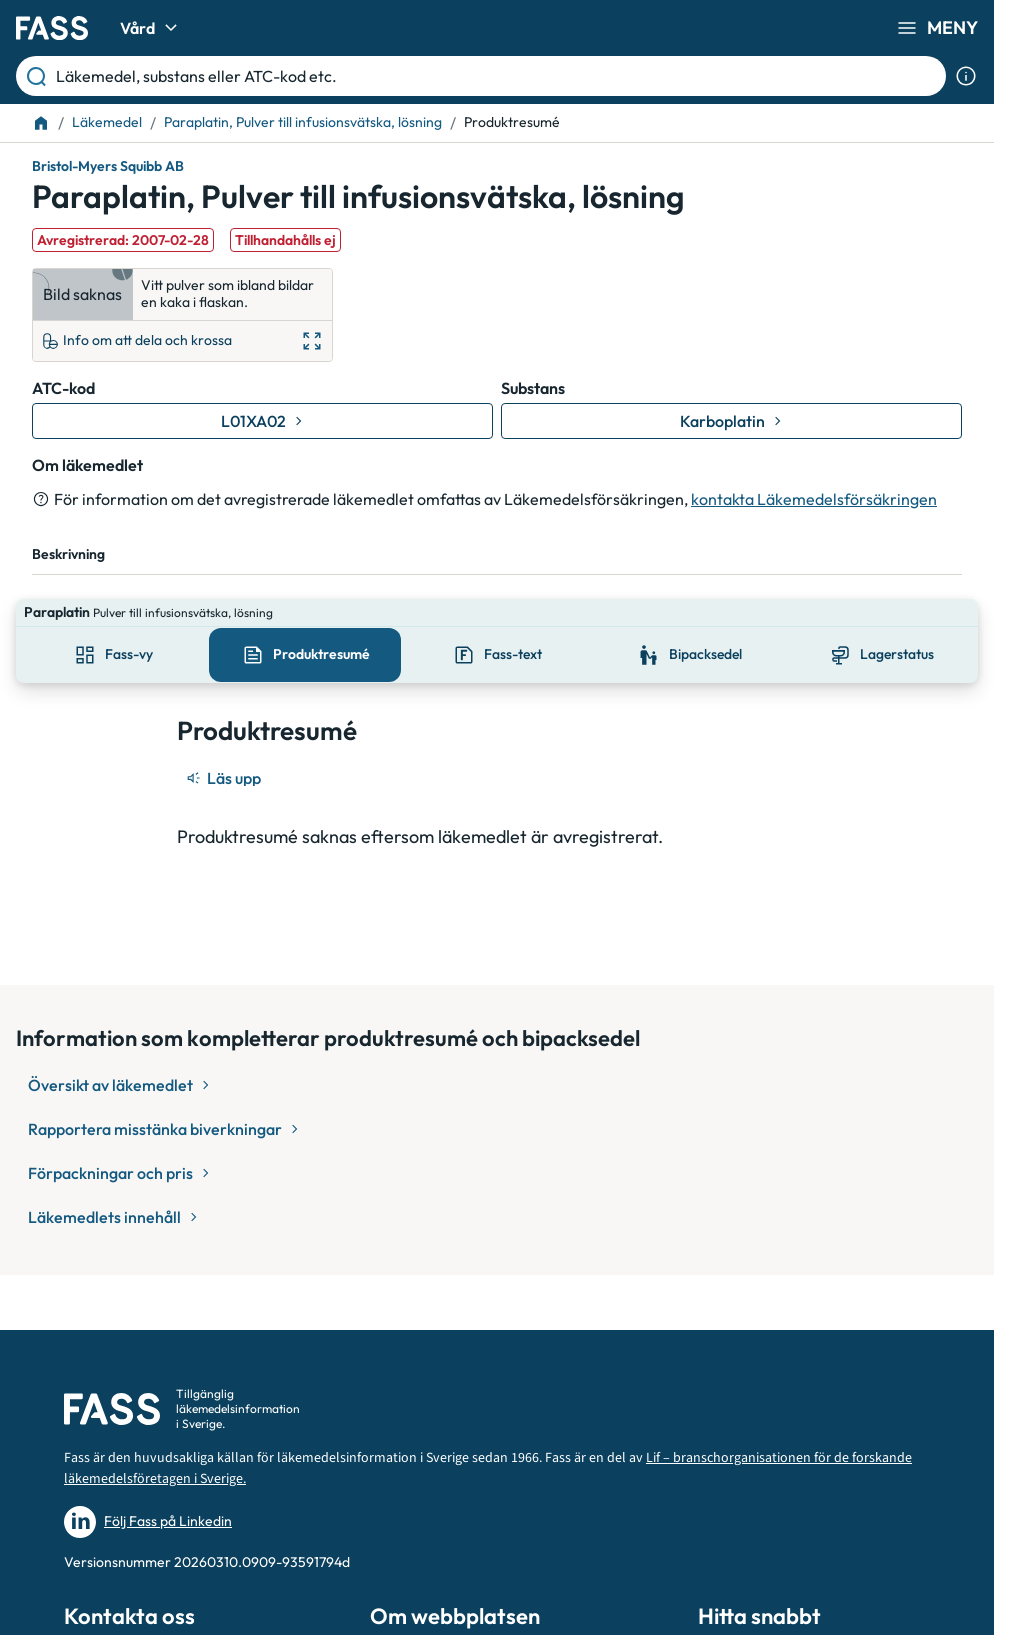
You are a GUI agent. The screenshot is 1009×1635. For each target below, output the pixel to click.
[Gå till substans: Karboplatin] (731, 421)
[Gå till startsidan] (52, 28)
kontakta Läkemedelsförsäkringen (814, 499)
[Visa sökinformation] (966, 76)
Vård (151, 28)
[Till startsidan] (41, 123)
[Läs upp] (225, 750)
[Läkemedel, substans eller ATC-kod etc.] (497, 76)
